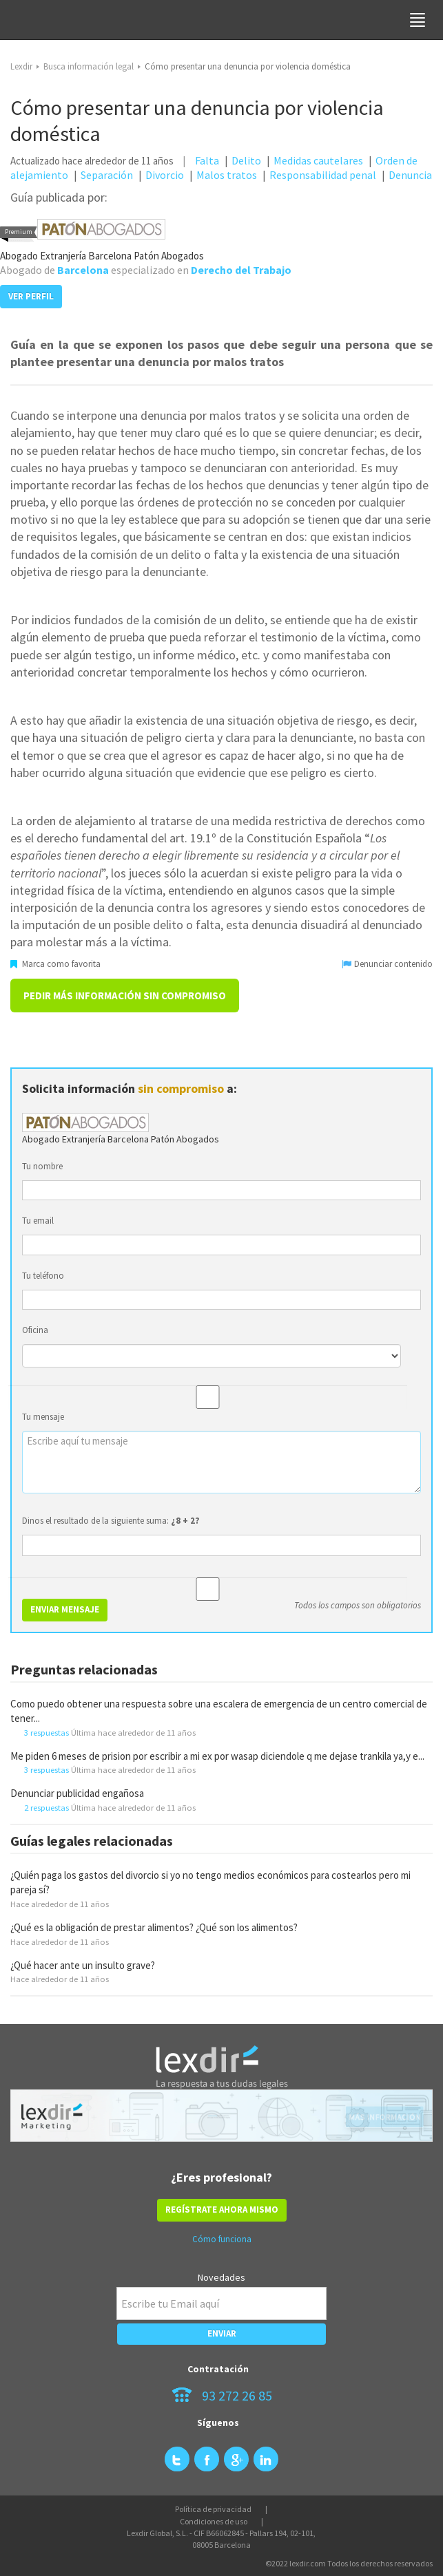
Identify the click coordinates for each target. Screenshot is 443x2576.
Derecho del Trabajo (241, 270)
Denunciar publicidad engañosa (77, 1793)
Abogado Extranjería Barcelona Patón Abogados (102, 255)
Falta (207, 160)
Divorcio (164, 175)
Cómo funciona (221, 2239)
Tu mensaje (43, 1417)
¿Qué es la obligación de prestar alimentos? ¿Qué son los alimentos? (154, 1927)
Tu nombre (42, 1166)
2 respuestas (46, 1807)
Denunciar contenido (387, 964)
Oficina (35, 1330)
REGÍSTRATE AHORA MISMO (221, 2209)
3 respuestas (46, 1732)
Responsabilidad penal (322, 175)
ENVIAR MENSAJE (64, 1609)
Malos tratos (226, 175)
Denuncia (410, 175)
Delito (246, 160)
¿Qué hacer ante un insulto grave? (82, 1965)
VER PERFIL (31, 296)
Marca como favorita (55, 964)
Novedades (221, 2277)
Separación (107, 175)
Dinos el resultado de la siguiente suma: (111, 1520)
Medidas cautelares (318, 160)
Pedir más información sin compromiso (124, 995)
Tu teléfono (43, 1275)
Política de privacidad (213, 2509)
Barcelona (83, 270)
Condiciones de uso (213, 2521)
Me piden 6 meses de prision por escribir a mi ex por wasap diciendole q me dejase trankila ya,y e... (217, 1756)
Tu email (38, 1220)
